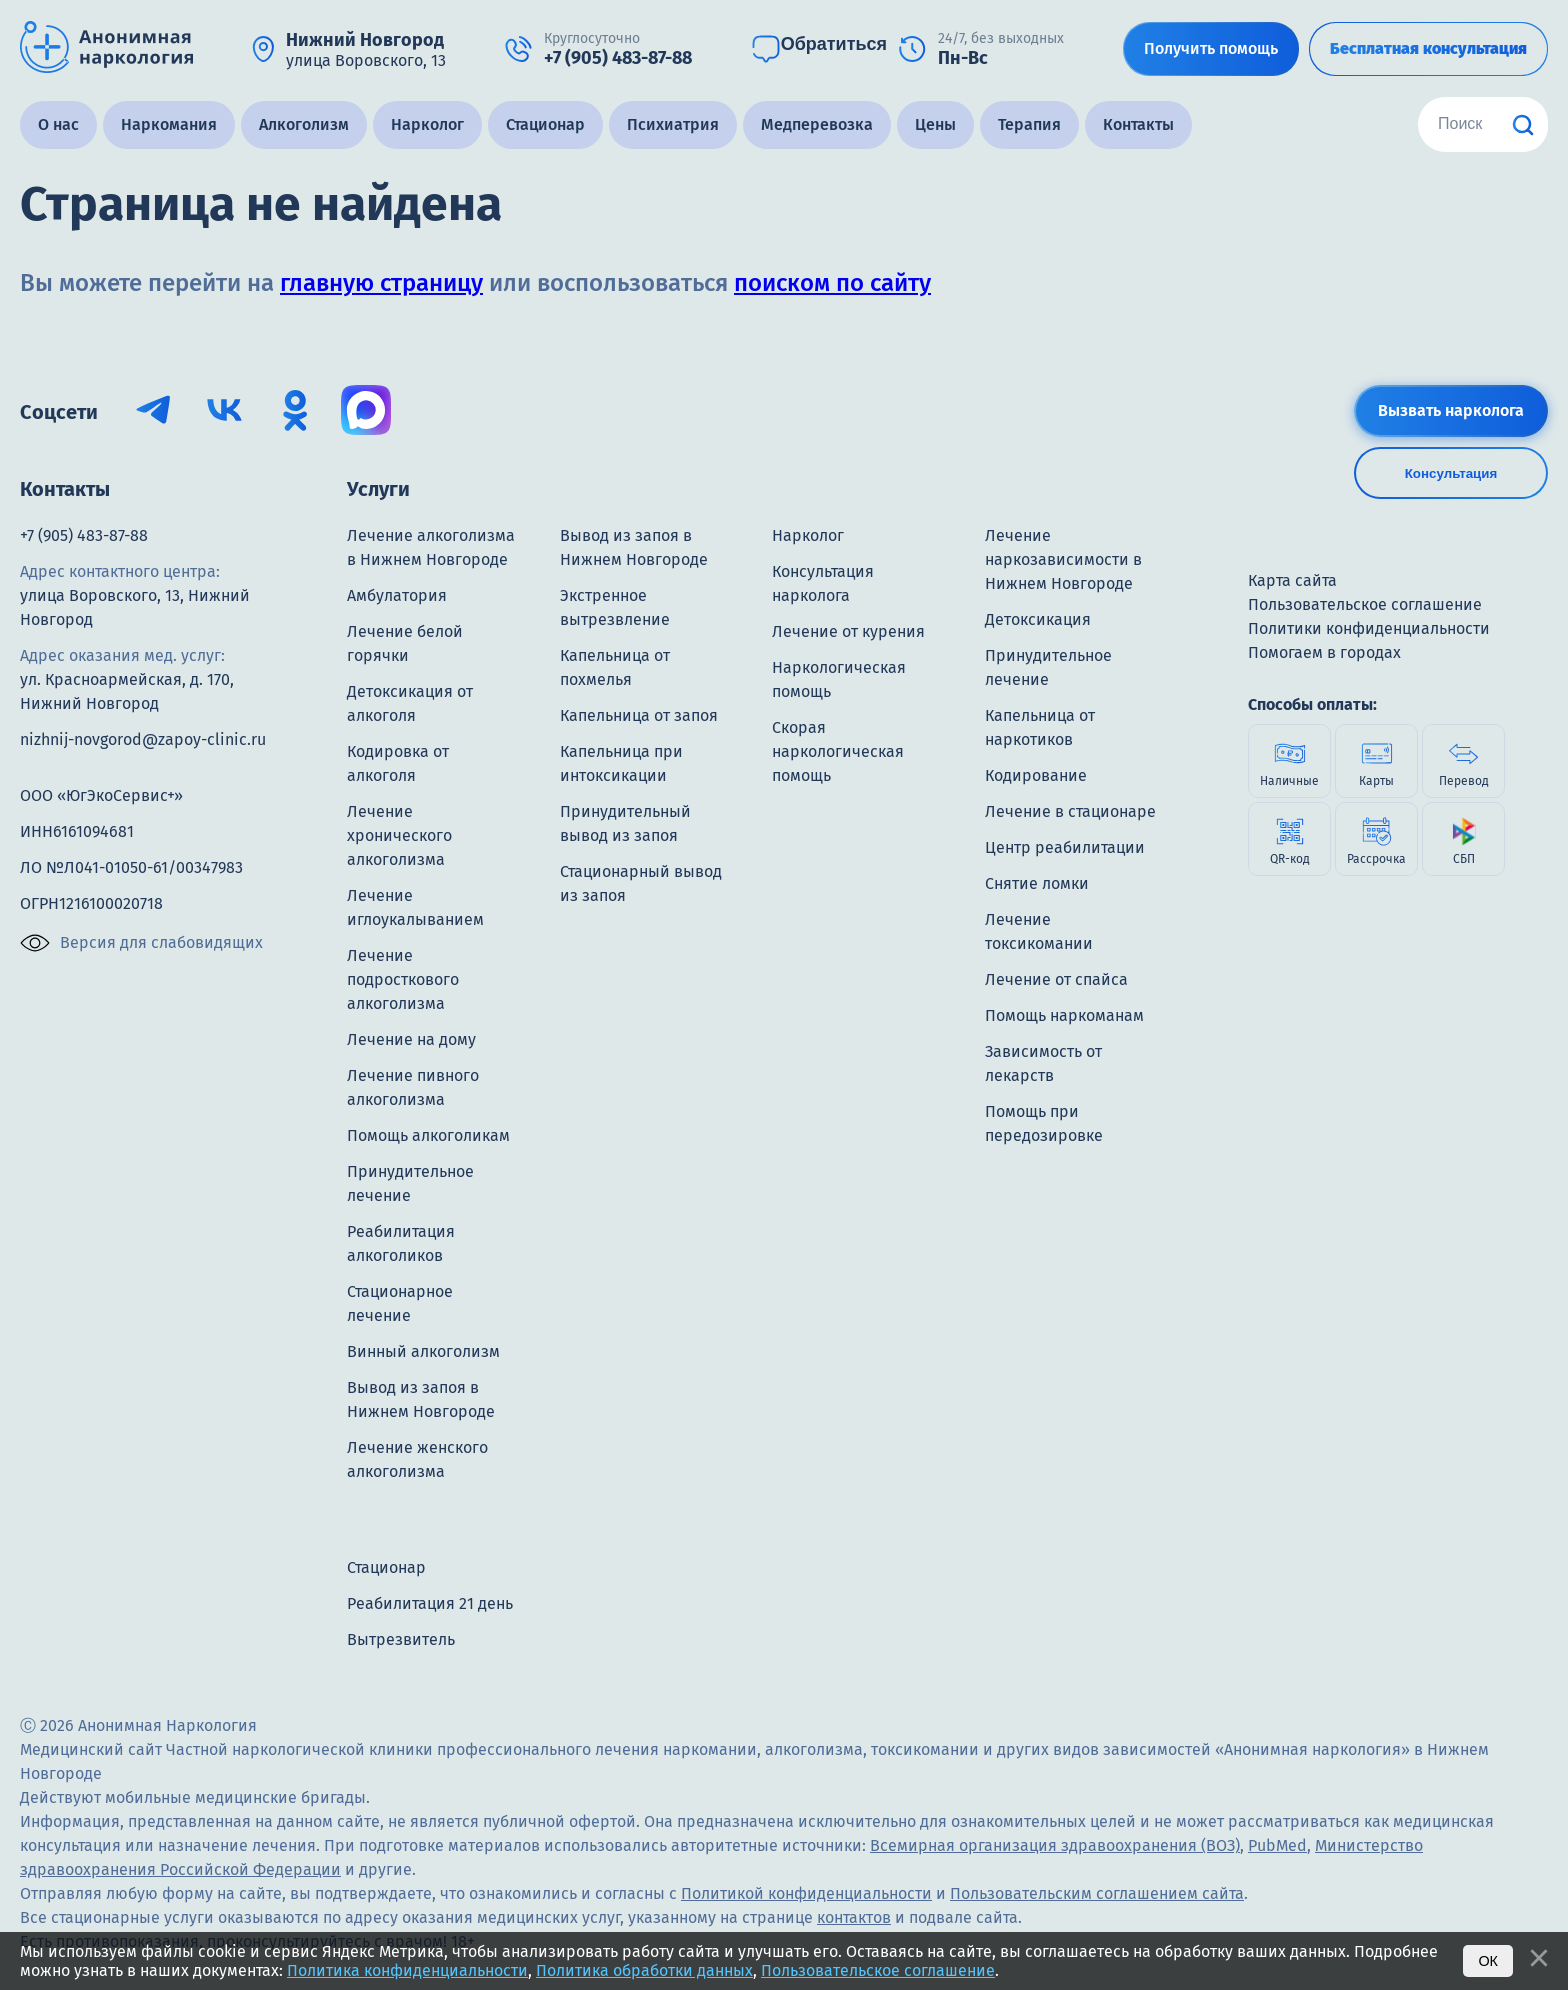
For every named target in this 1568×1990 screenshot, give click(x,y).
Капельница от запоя (639, 715)
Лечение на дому (411, 1039)
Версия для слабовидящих (141, 943)
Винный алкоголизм (423, 1351)
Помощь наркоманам (1064, 1015)
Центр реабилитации (1065, 847)
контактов (854, 1917)
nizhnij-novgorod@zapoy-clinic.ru (143, 739)
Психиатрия (673, 124)
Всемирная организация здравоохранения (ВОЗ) (1055, 1845)
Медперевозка (817, 124)
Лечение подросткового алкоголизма (403, 979)
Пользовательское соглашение (878, 1970)
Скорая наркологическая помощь (838, 751)
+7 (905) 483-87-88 (84, 535)
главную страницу (381, 283)
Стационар (545, 124)
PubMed (1277, 1845)
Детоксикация (1038, 619)
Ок (1488, 1961)
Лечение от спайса (1056, 979)
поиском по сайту (832, 283)
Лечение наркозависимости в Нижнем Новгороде (1063, 559)
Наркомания (169, 124)
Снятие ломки (1037, 883)
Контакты (1138, 124)
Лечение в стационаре (1070, 811)
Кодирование (1036, 775)
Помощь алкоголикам (428, 1135)
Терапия (1029, 124)
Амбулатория (397, 595)
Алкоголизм (304, 124)
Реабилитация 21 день (430, 1603)
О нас (58, 124)
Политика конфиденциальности (407, 1970)
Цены (935, 124)
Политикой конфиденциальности (806, 1893)
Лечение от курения (848, 631)
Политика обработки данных (644, 1970)
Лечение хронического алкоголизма (399, 835)
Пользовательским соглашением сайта (1097, 1893)
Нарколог (427, 124)
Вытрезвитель (401, 1639)
